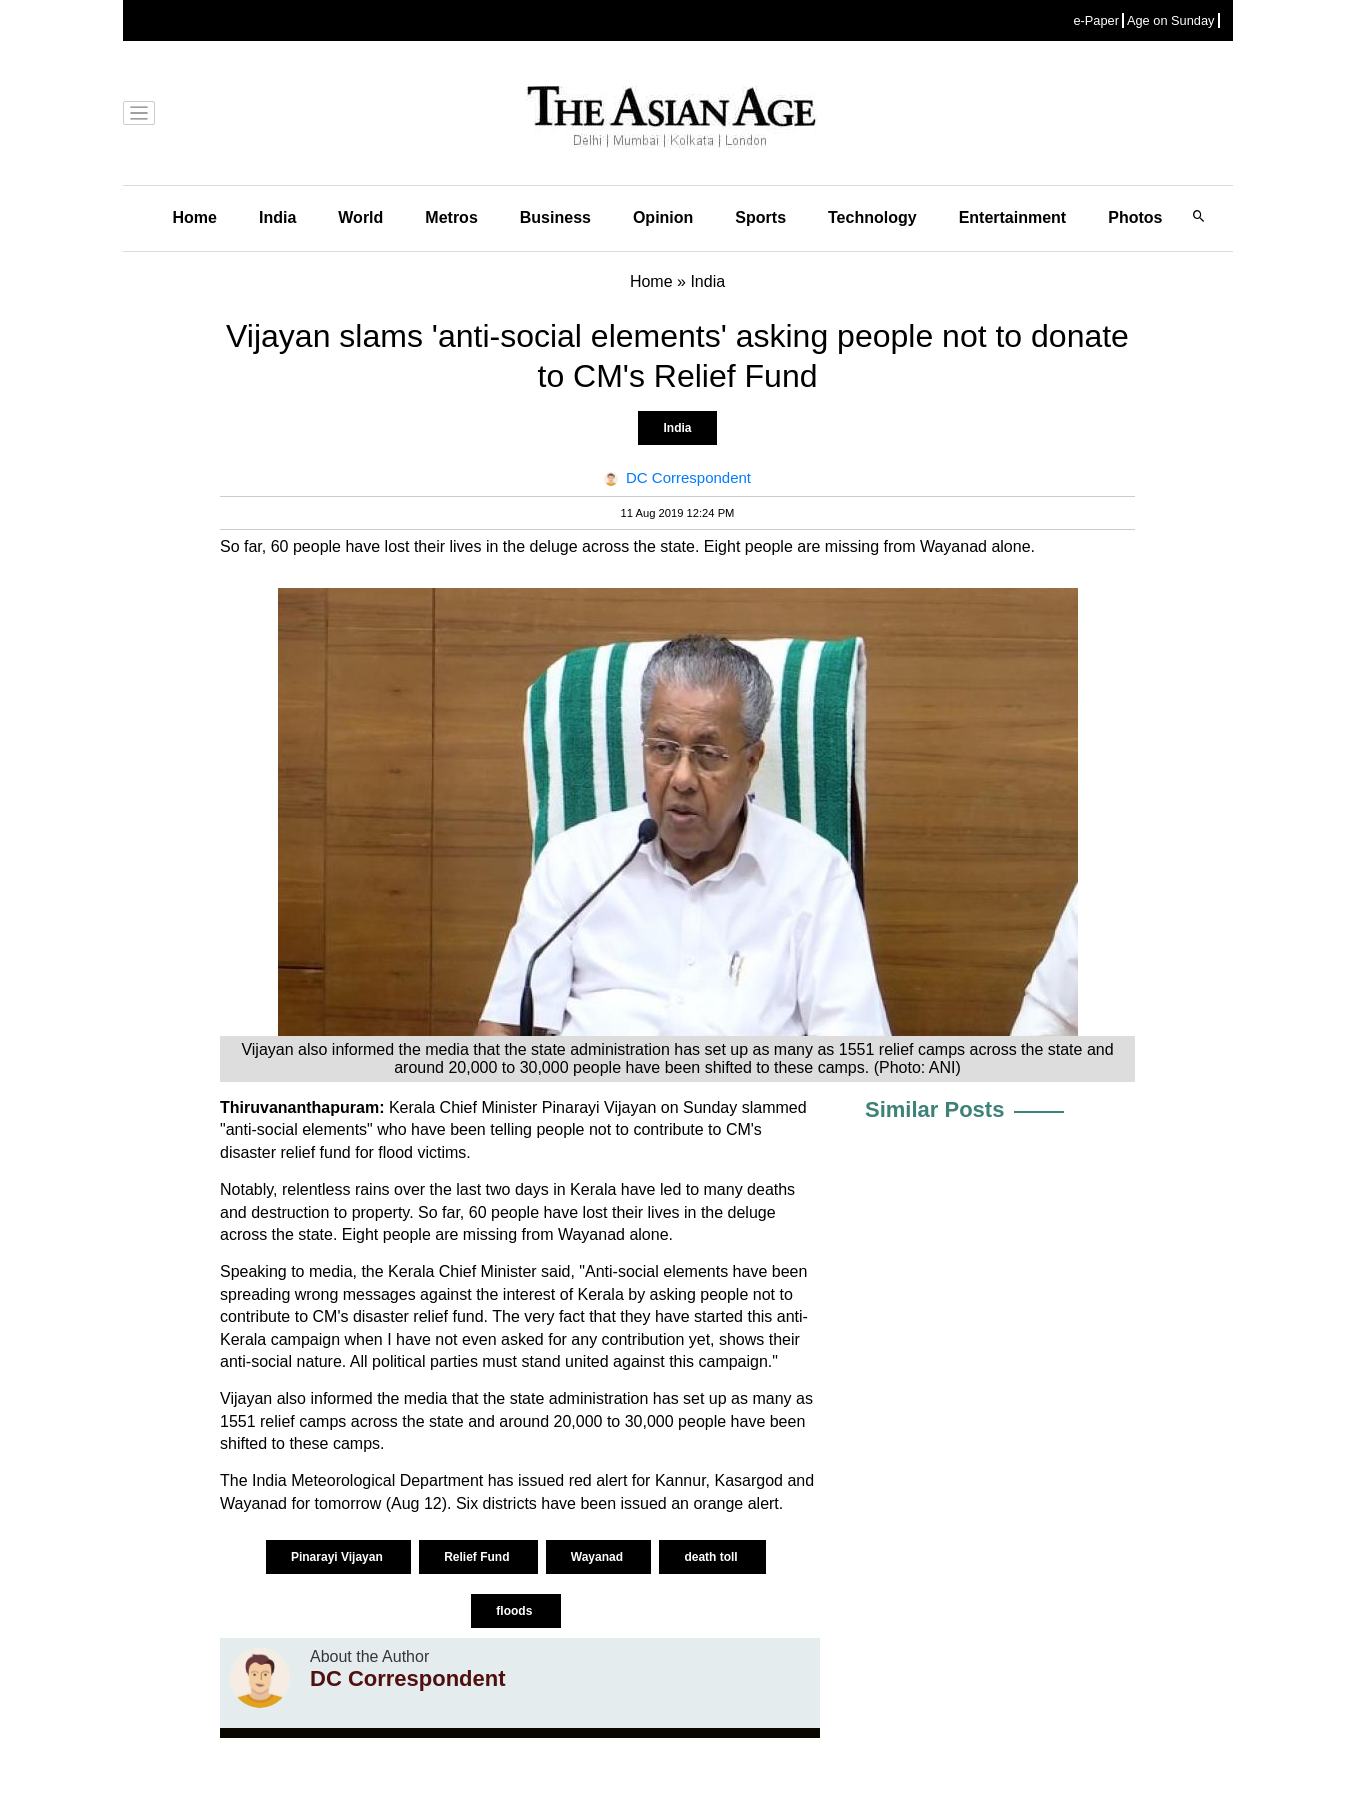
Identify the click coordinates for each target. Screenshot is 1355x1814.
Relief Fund (478, 1557)
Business (555, 217)
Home (195, 217)
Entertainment (1013, 217)
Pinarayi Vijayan (338, 1557)
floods (515, 1611)
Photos (1135, 217)
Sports (760, 217)
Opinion (663, 217)
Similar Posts (934, 1109)
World (360, 217)
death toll (712, 1557)
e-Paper (1096, 20)
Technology (872, 217)
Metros (451, 217)
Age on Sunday (1171, 20)
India (277, 217)
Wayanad (599, 1557)
